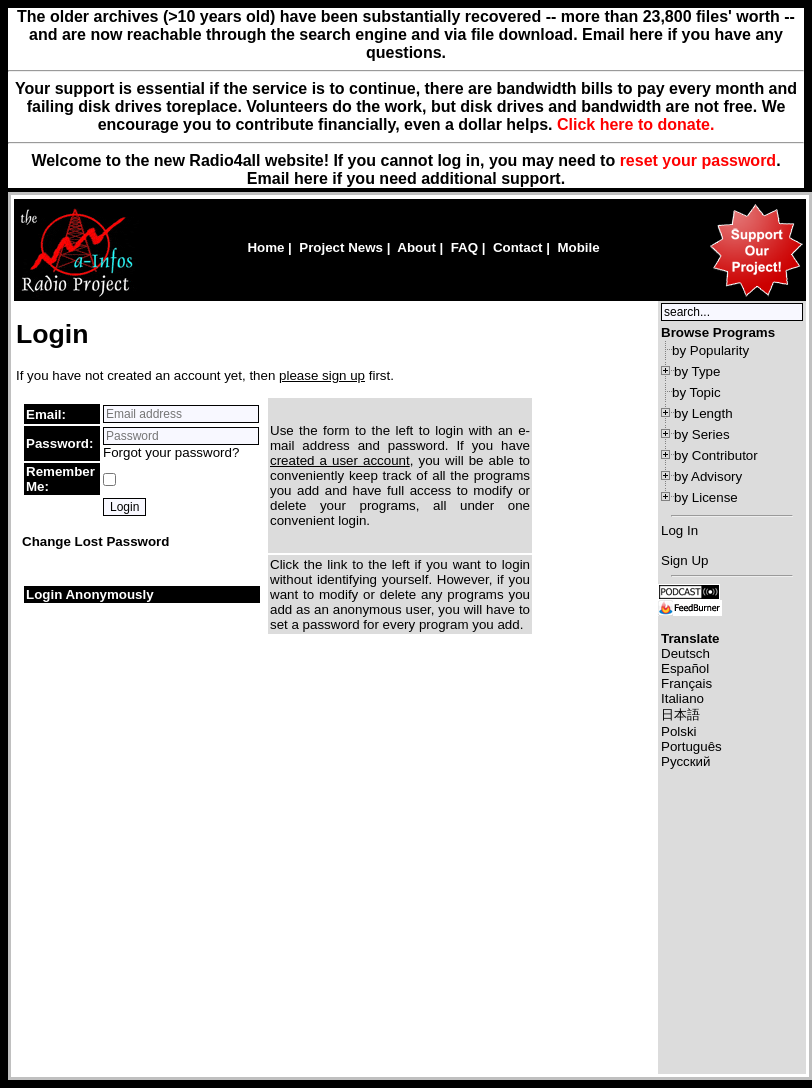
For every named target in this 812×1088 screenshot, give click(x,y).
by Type (697, 371)
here (311, 178)
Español (685, 668)
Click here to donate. (635, 124)
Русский (685, 761)
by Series (702, 434)
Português (691, 746)
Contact (518, 247)
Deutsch (685, 653)
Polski (679, 731)
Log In (679, 530)
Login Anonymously (90, 594)
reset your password (698, 160)
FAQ (464, 247)
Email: (46, 414)
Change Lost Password (95, 541)
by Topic (696, 392)
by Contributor (716, 455)
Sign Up (684, 560)
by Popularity (710, 350)
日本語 (680, 714)
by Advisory (708, 476)
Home (265, 247)
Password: (59, 443)
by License (706, 497)
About (416, 247)
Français (686, 683)
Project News (341, 247)
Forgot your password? (171, 452)
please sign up (322, 375)
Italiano (682, 698)
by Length (703, 413)
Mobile (578, 247)
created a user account (340, 460)
